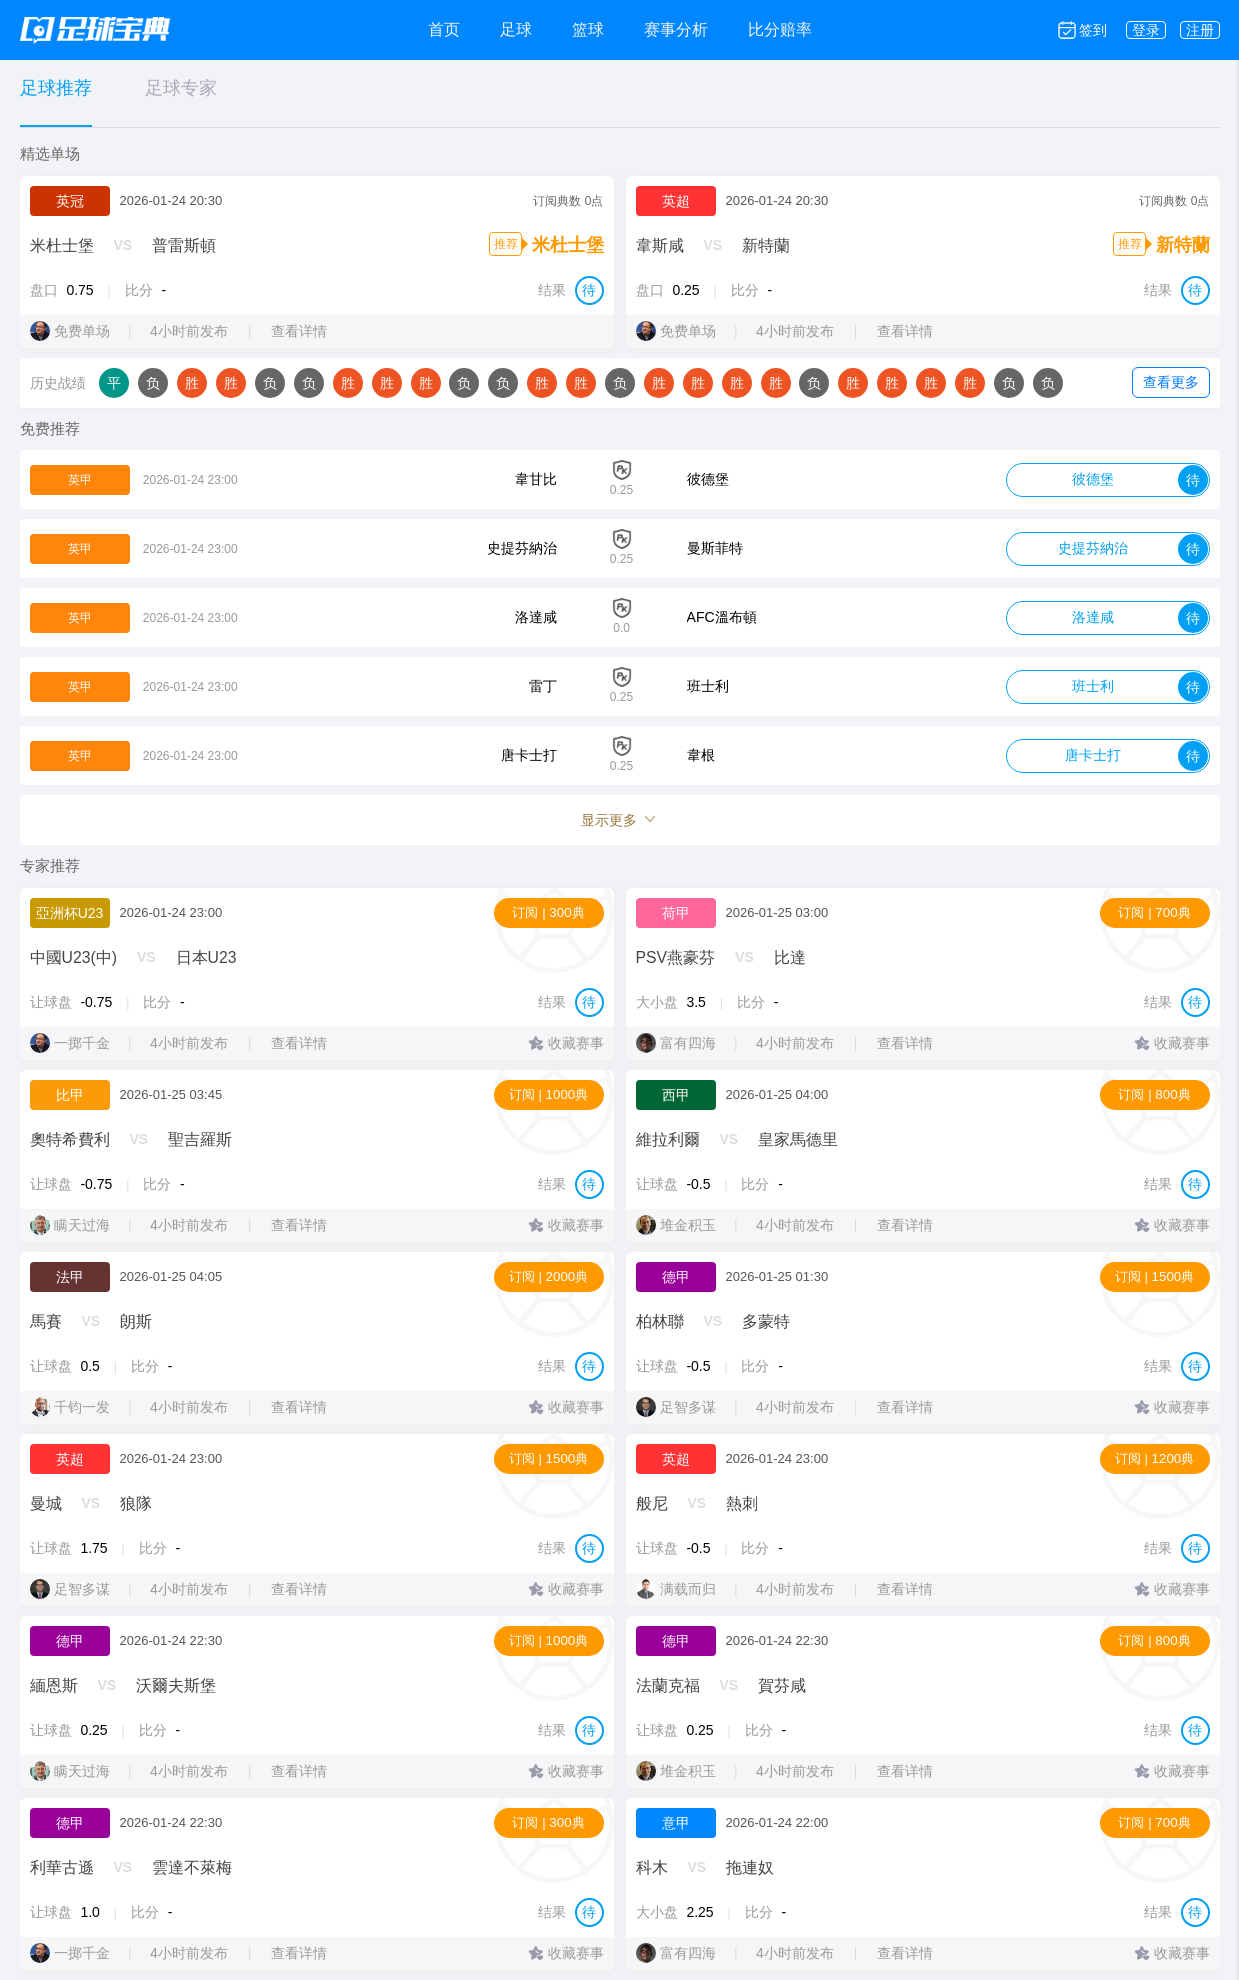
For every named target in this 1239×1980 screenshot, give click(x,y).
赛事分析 (676, 29)
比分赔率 (780, 29)
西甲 (676, 1095)
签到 (1093, 30)
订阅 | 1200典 (1155, 1458)
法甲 (70, 1277)
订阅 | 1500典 (1155, 1276)
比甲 (70, 1095)
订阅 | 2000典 (549, 1276)
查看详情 (303, 331)
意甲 (676, 1823)
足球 (516, 29)
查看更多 (1171, 382)
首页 (444, 29)
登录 (1146, 30)
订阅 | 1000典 (549, 1094)
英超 (676, 201)
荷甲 (676, 913)
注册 (1200, 30)
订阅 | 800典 (1154, 1094)
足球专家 (181, 88)
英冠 (70, 201)
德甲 (676, 1277)
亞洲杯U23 (70, 913)
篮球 (588, 29)
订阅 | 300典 (548, 912)
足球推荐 (56, 88)
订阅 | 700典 (1154, 912)
